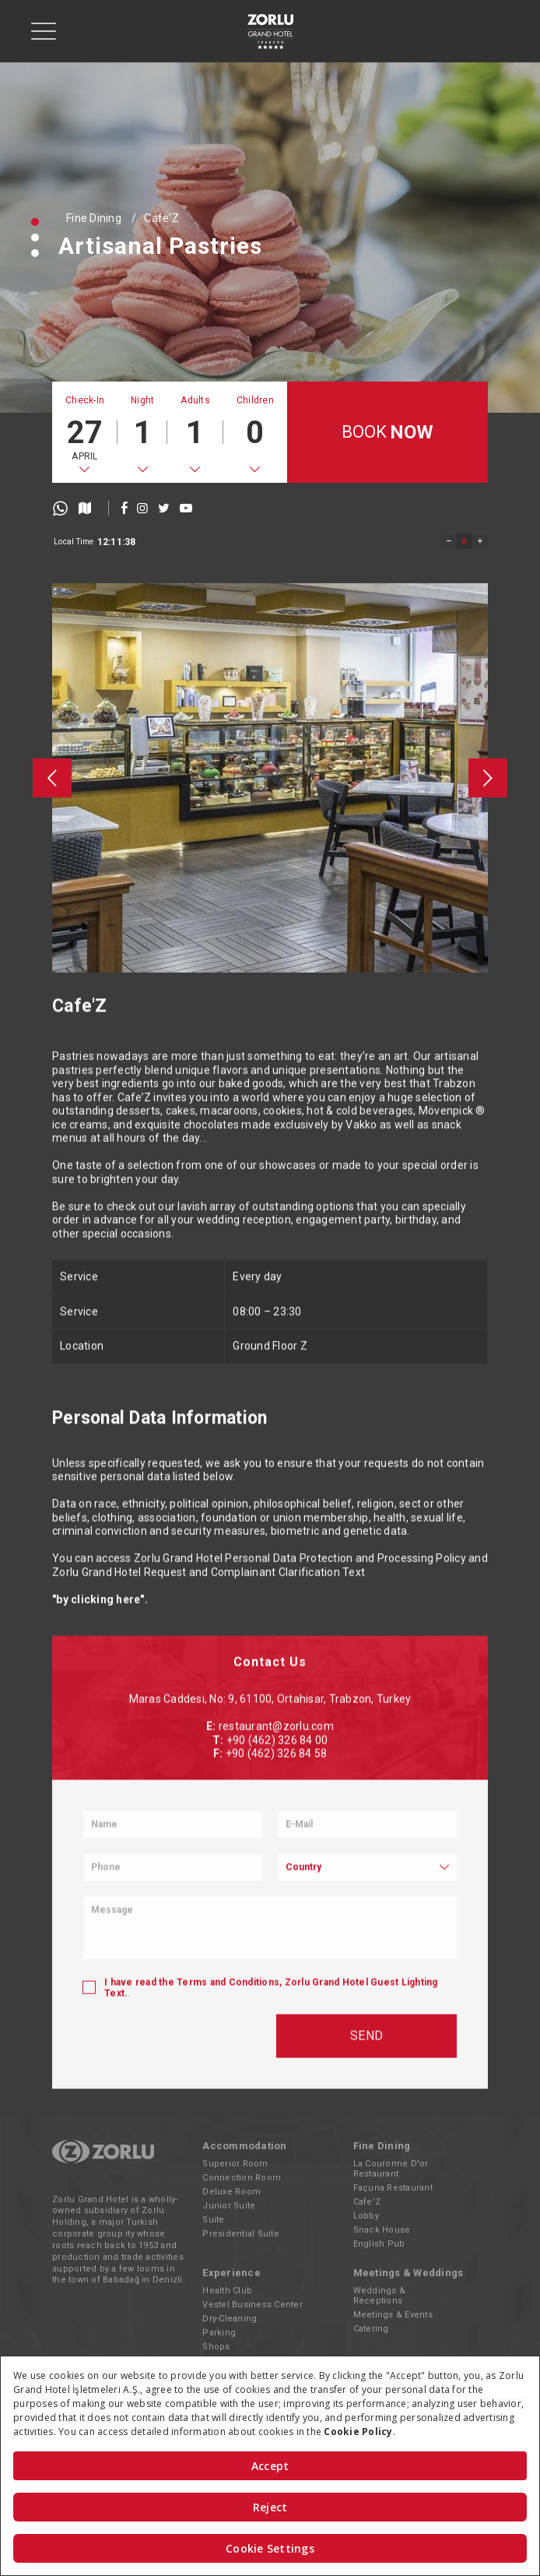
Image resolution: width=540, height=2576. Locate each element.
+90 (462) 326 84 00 (277, 2038)
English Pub (379, 2244)
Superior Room (235, 2164)
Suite (213, 2220)
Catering (371, 2329)
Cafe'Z (161, 218)
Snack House (382, 2230)
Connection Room (241, 2178)
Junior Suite (228, 2206)
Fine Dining (93, 218)
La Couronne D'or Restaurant (391, 2169)
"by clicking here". (100, 1742)
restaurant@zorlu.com (276, 2024)
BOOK (388, 432)
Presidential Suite (240, 2234)
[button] (35, 222)
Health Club (227, 2291)
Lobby (366, 2216)
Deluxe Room (231, 2192)
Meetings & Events (393, 2315)
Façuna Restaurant (393, 2188)
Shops (216, 2347)
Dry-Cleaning (229, 2319)
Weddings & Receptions (379, 2296)
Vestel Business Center (252, 2305)
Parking (219, 2333)
